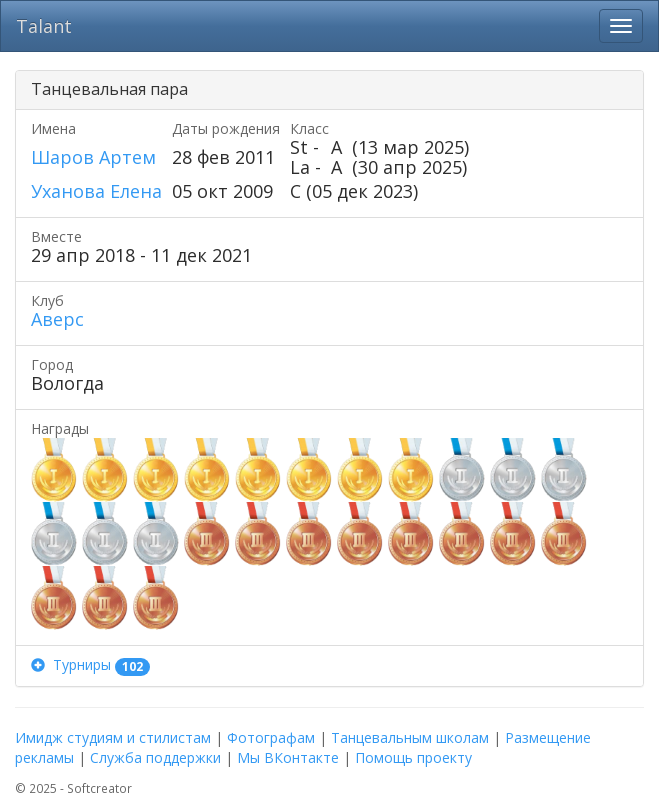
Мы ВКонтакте (288, 757)
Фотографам (271, 737)
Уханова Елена (96, 191)
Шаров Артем (93, 157)
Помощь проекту (413, 757)
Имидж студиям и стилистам (113, 737)
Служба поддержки (155, 757)
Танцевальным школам (410, 737)
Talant (44, 26)
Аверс (57, 319)
